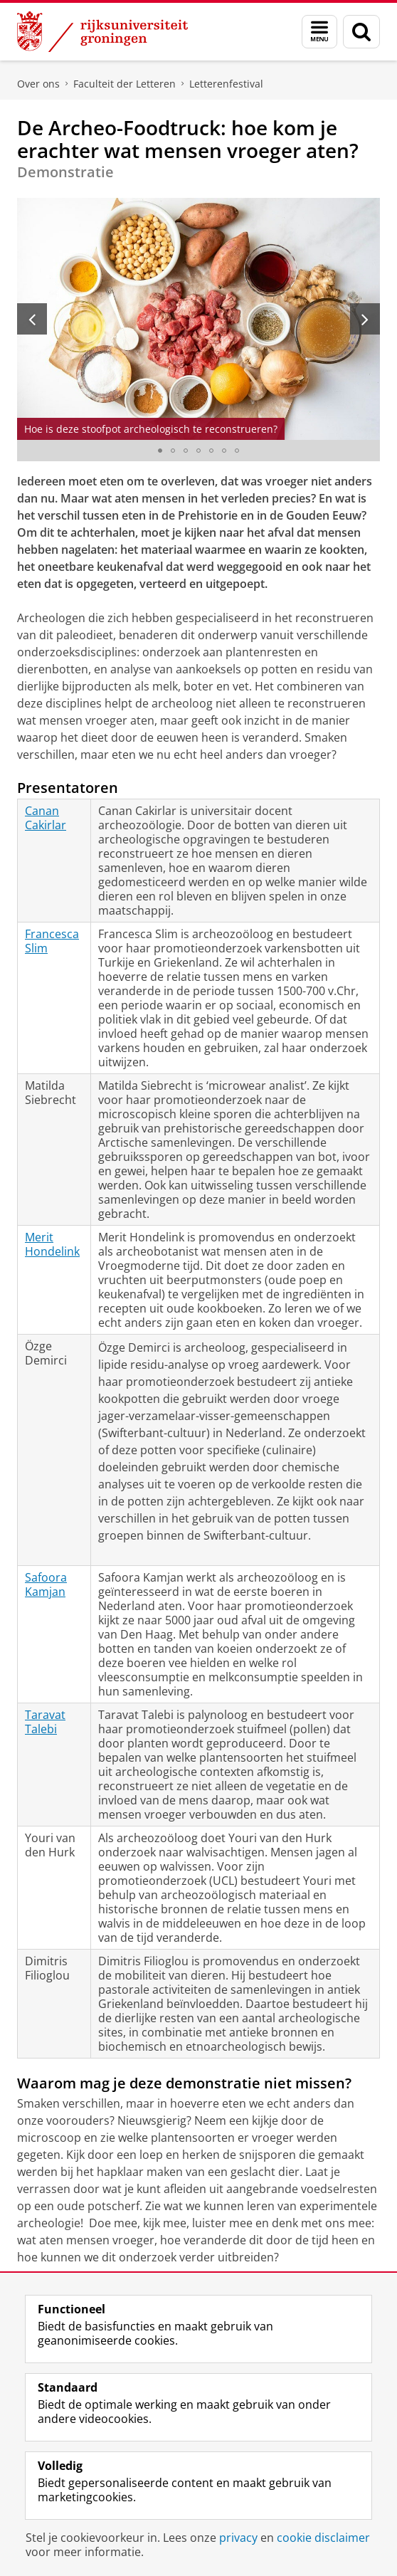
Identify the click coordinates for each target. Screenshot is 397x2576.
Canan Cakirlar (45, 818)
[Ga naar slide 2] (172, 450)
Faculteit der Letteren (124, 83)
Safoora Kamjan (46, 1584)
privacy (238, 2537)
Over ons (38, 83)
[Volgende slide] (365, 319)
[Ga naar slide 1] (160, 450)
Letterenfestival (226, 83)
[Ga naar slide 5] (211, 450)
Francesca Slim (52, 941)
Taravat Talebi (45, 1722)
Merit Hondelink (52, 1244)
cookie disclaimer (323, 2537)
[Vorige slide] (32, 319)
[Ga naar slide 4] (198, 450)
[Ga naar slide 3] (185, 450)
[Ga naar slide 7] (237, 450)
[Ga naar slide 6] (224, 450)
